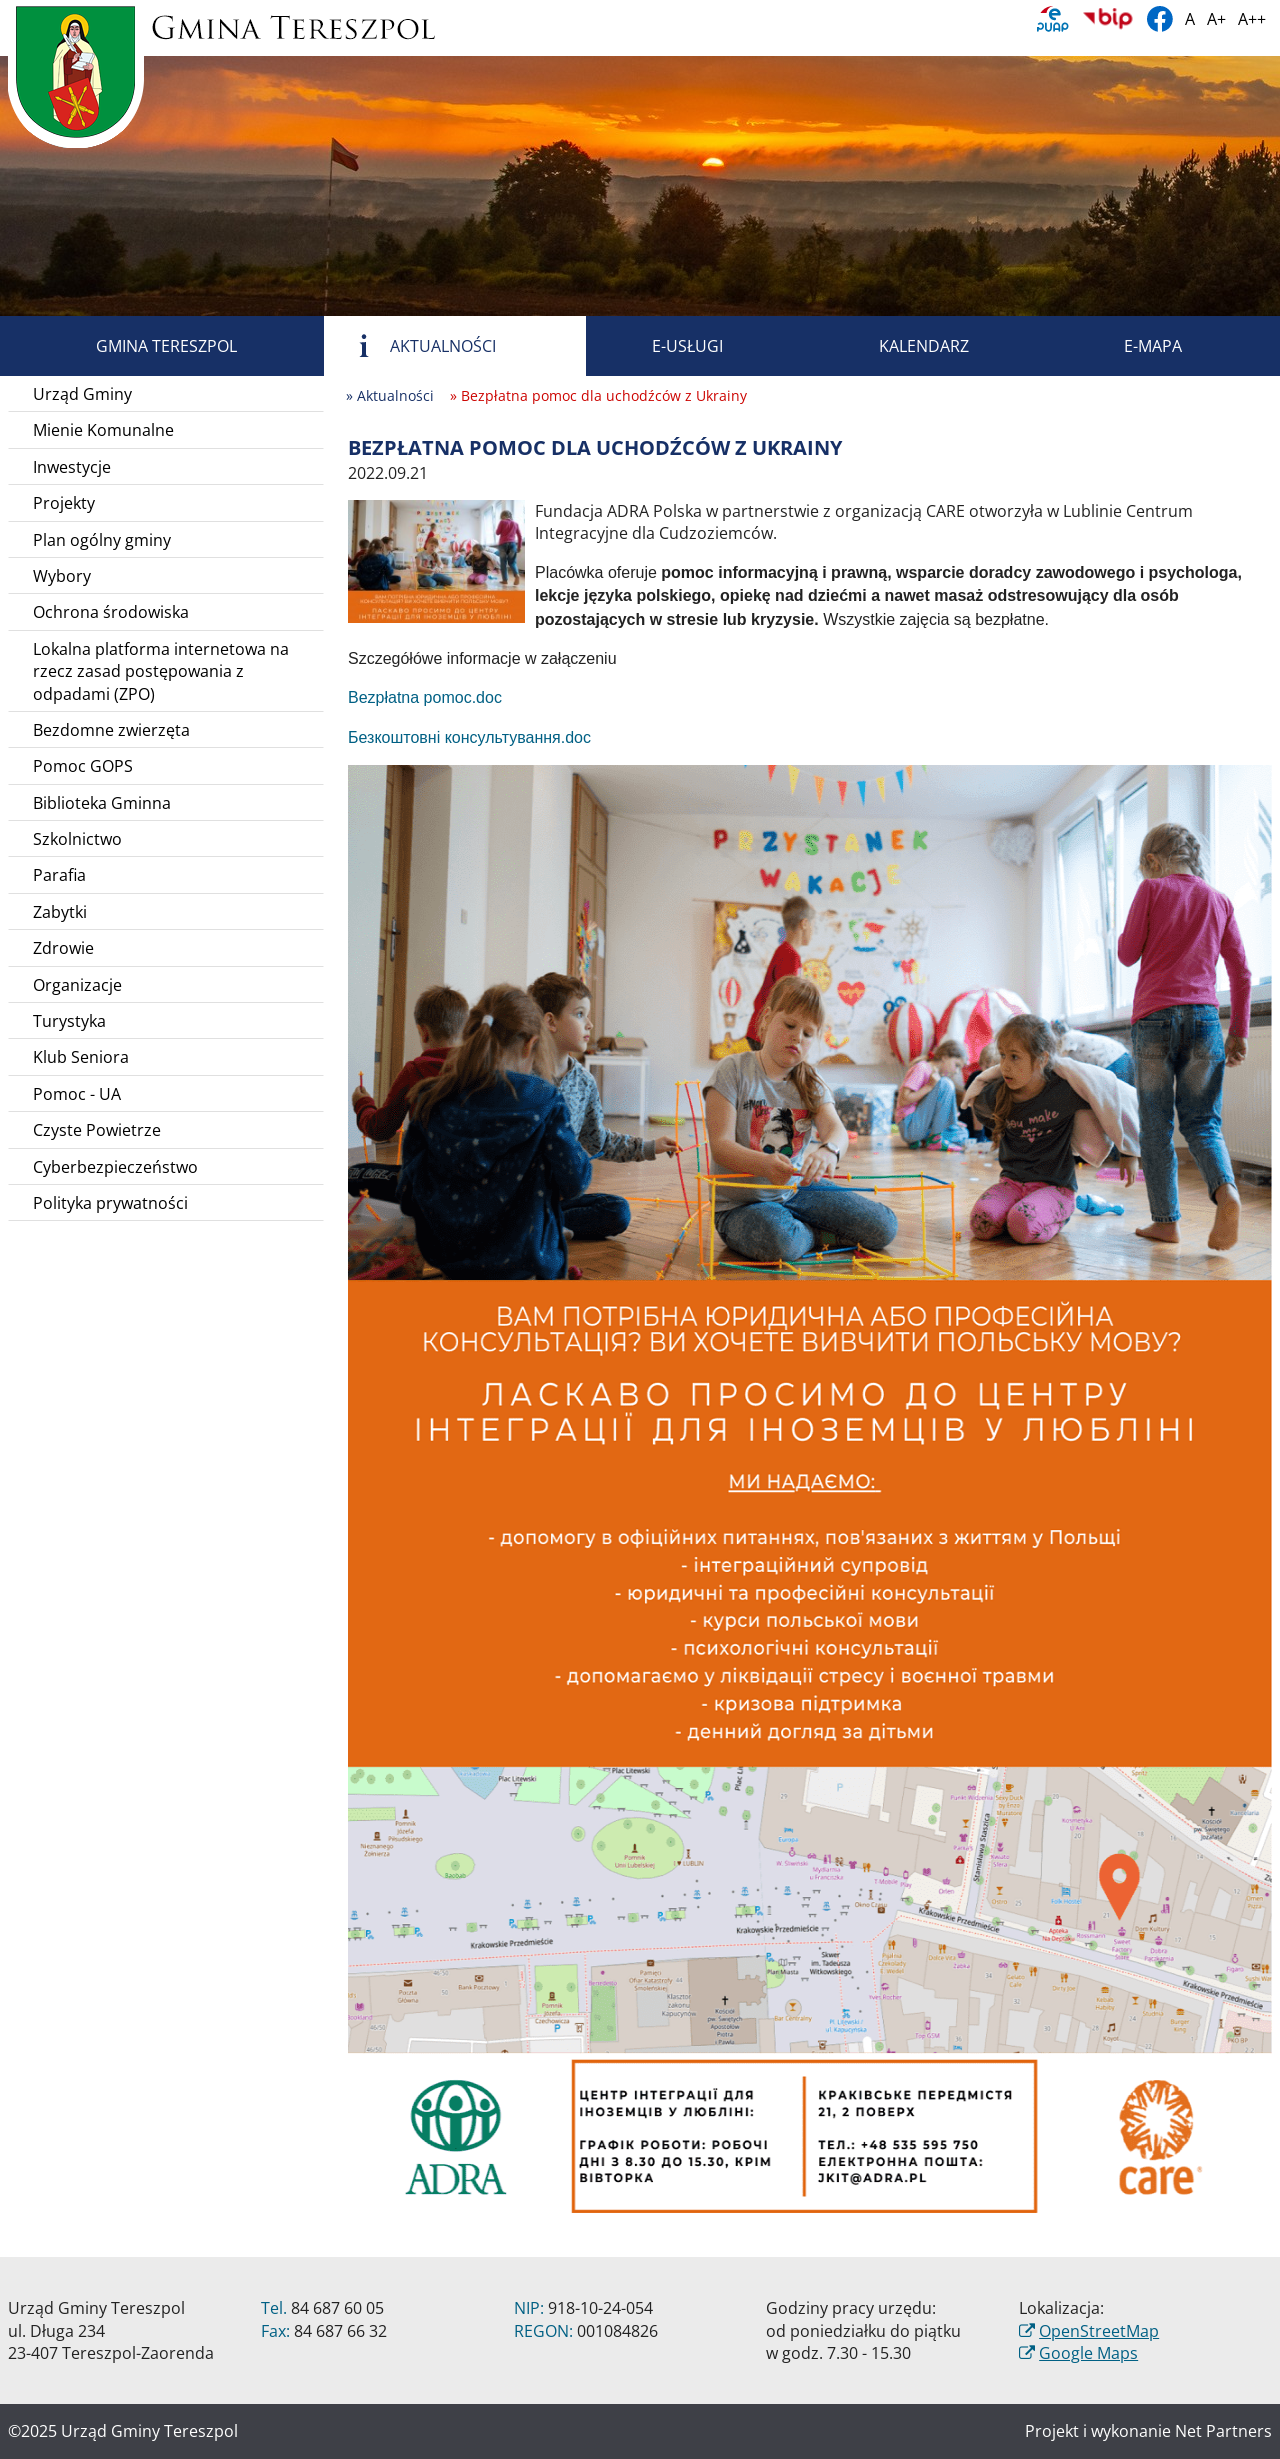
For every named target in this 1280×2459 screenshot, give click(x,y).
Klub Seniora (81, 1057)
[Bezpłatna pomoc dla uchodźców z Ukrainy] (436, 560)
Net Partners (1223, 2431)
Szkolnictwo (77, 839)
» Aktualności (390, 395)
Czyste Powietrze (97, 1130)
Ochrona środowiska (111, 612)
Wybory (62, 576)
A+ (1216, 19)
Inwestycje (72, 467)
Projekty (64, 503)
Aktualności (420, 346)
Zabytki (60, 912)
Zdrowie (63, 948)
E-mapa (1130, 346)
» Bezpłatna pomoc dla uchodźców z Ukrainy (598, 395)
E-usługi (664, 346)
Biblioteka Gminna (102, 803)
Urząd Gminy (82, 394)
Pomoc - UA (77, 1094)
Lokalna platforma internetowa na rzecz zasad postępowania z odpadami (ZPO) (161, 671)
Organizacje (77, 985)
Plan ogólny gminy (102, 540)
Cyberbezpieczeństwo (115, 1167)
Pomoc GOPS (83, 766)
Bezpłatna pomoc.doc (425, 697)
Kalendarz (901, 346)
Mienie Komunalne (103, 430)
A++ (1252, 19)
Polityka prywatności (110, 1203)
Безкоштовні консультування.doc (469, 737)
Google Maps (1088, 2353)
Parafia (59, 875)
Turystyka (69, 1021)
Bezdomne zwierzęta (111, 730)
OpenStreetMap (1099, 2331)
